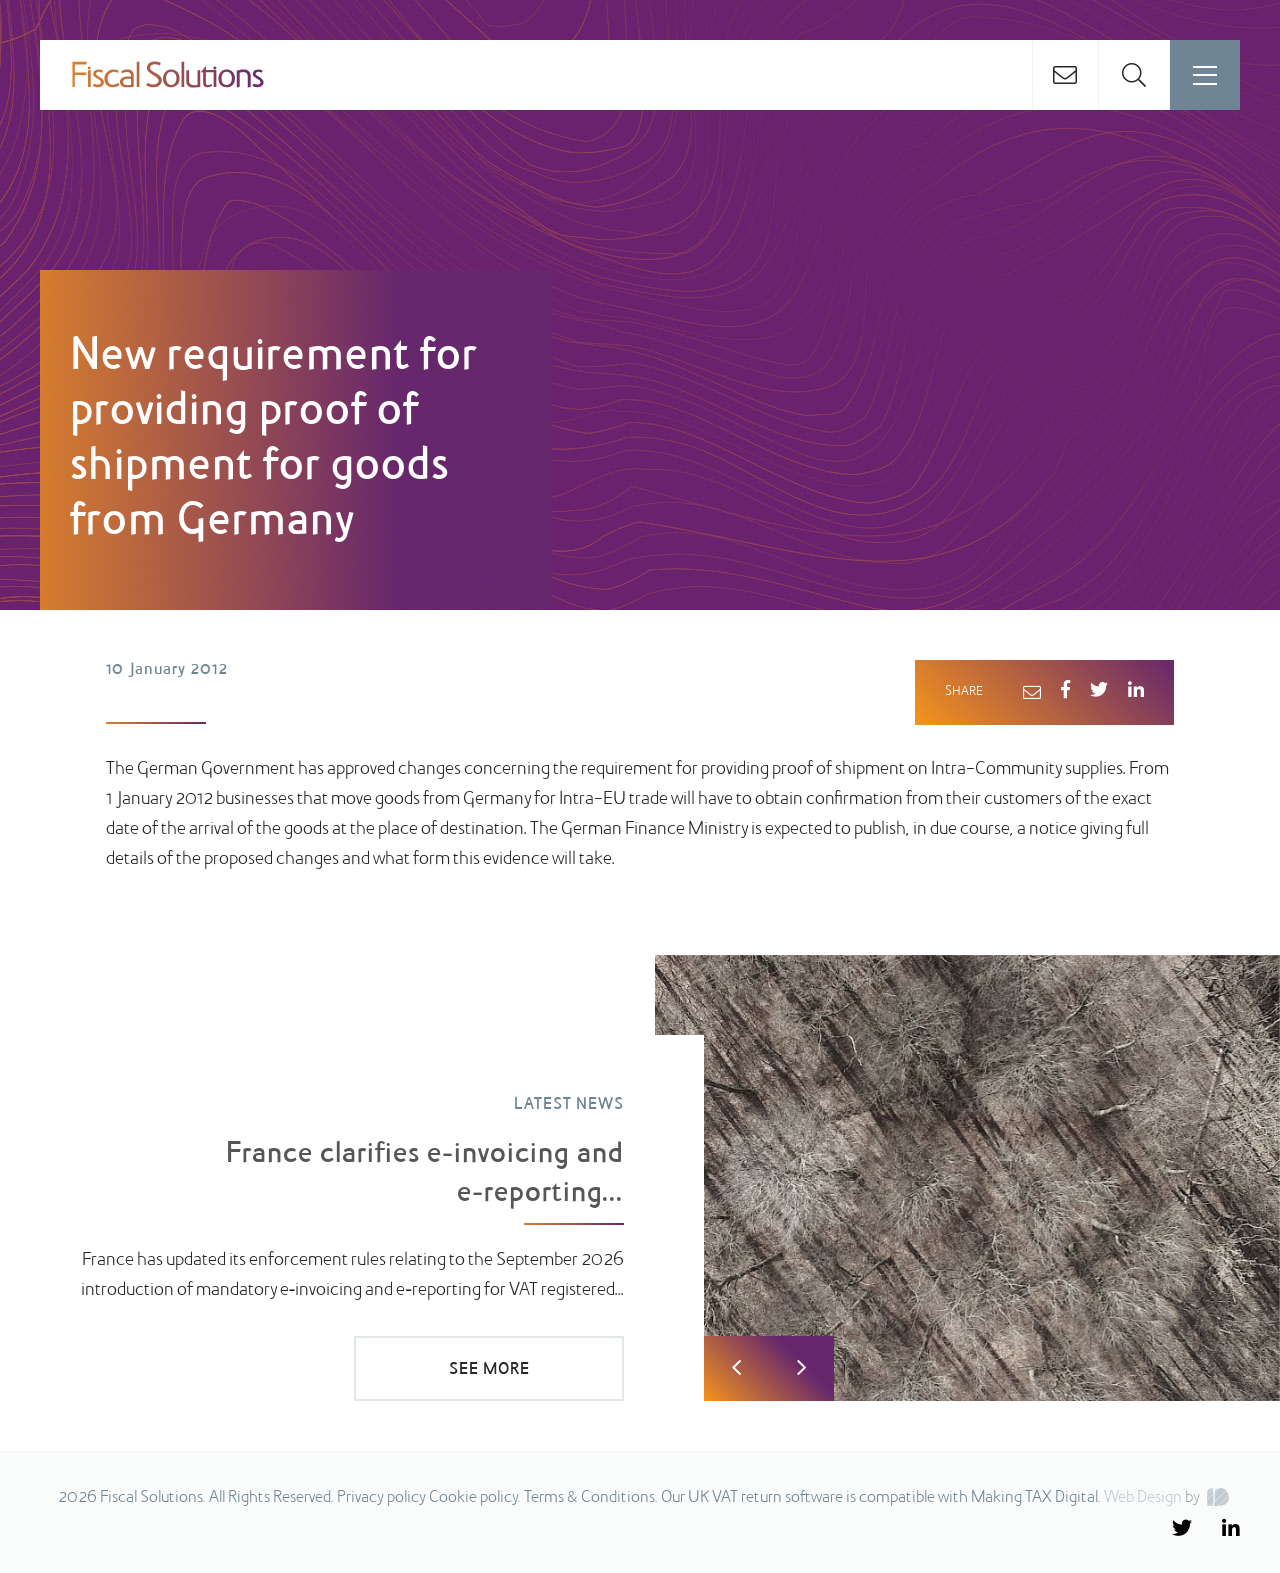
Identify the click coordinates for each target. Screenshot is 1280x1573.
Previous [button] (736, 1368)
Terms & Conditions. (591, 1498)
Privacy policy (381, 1498)
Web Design (1143, 1498)
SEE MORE (489, 1370)
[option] (640, 1178)
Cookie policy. (475, 1498)
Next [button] (801, 1368)
